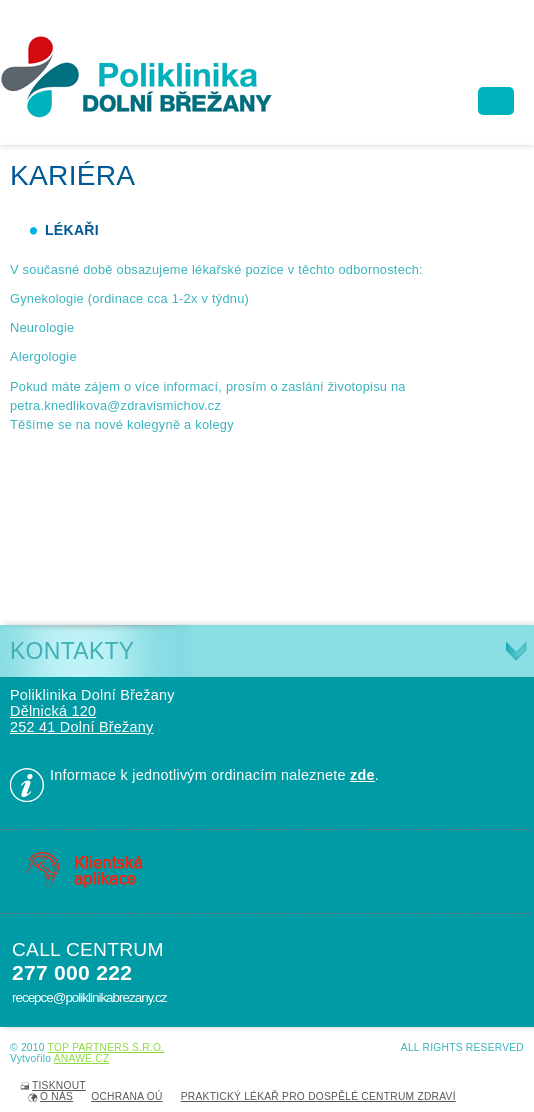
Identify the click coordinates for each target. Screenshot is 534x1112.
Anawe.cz (82, 1058)
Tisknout (59, 1085)
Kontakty (72, 651)
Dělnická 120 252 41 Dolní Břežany (82, 719)
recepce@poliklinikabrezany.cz (89, 997)
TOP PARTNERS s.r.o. (106, 1047)
